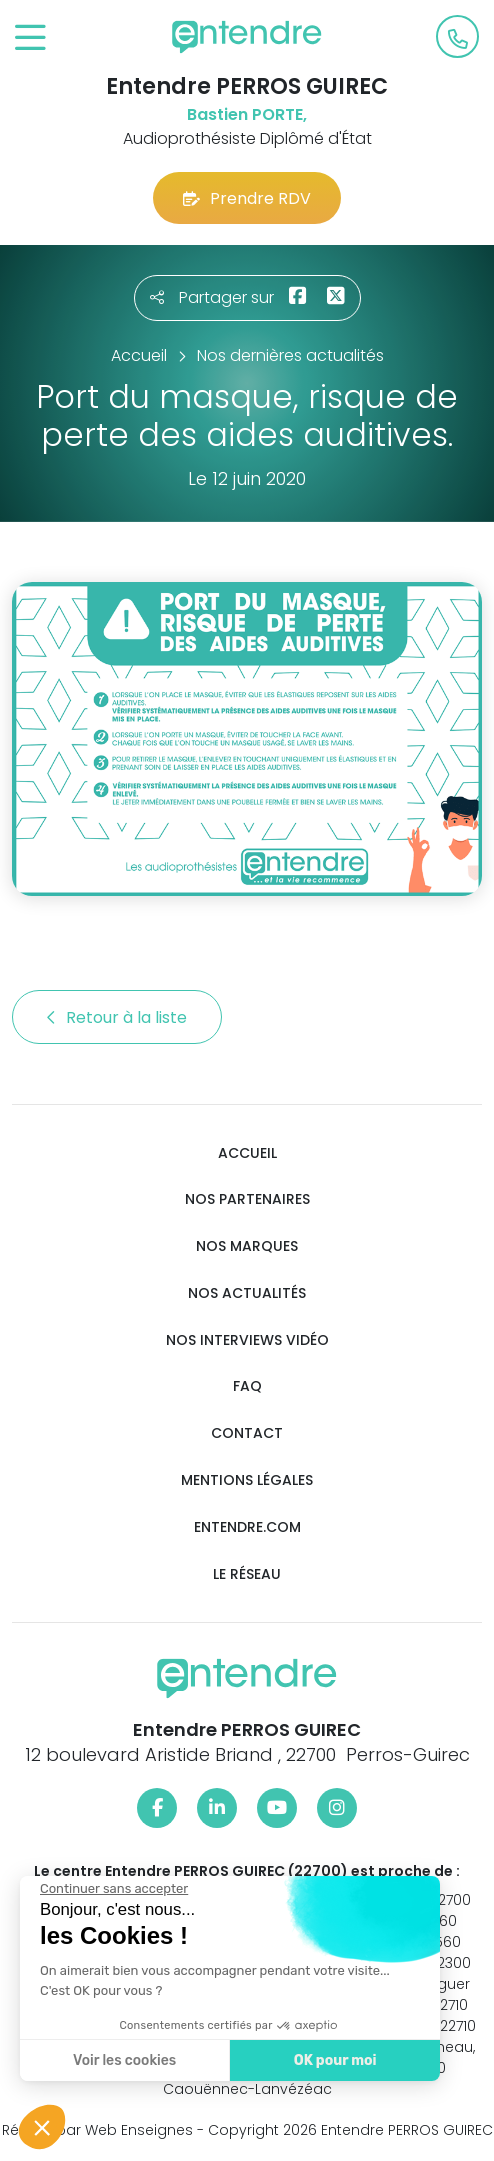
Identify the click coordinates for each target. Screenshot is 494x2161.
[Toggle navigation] (30, 38)
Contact (247, 1433)
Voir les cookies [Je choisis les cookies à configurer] (123, 2060)
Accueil (247, 1153)
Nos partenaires (247, 1199)
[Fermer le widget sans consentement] (113, 1889)
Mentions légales (247, 1480)
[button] (42, 2127)
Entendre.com (247, 1527)
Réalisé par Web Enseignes (97, 2130)
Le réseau (247, 1574)
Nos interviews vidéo (247, 1340)
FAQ (247, 1386)
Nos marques (247, 1246)
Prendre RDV (247, 198)
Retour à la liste (117, 1017)
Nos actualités (247, 1293)
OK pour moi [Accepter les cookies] (334, 2060)
